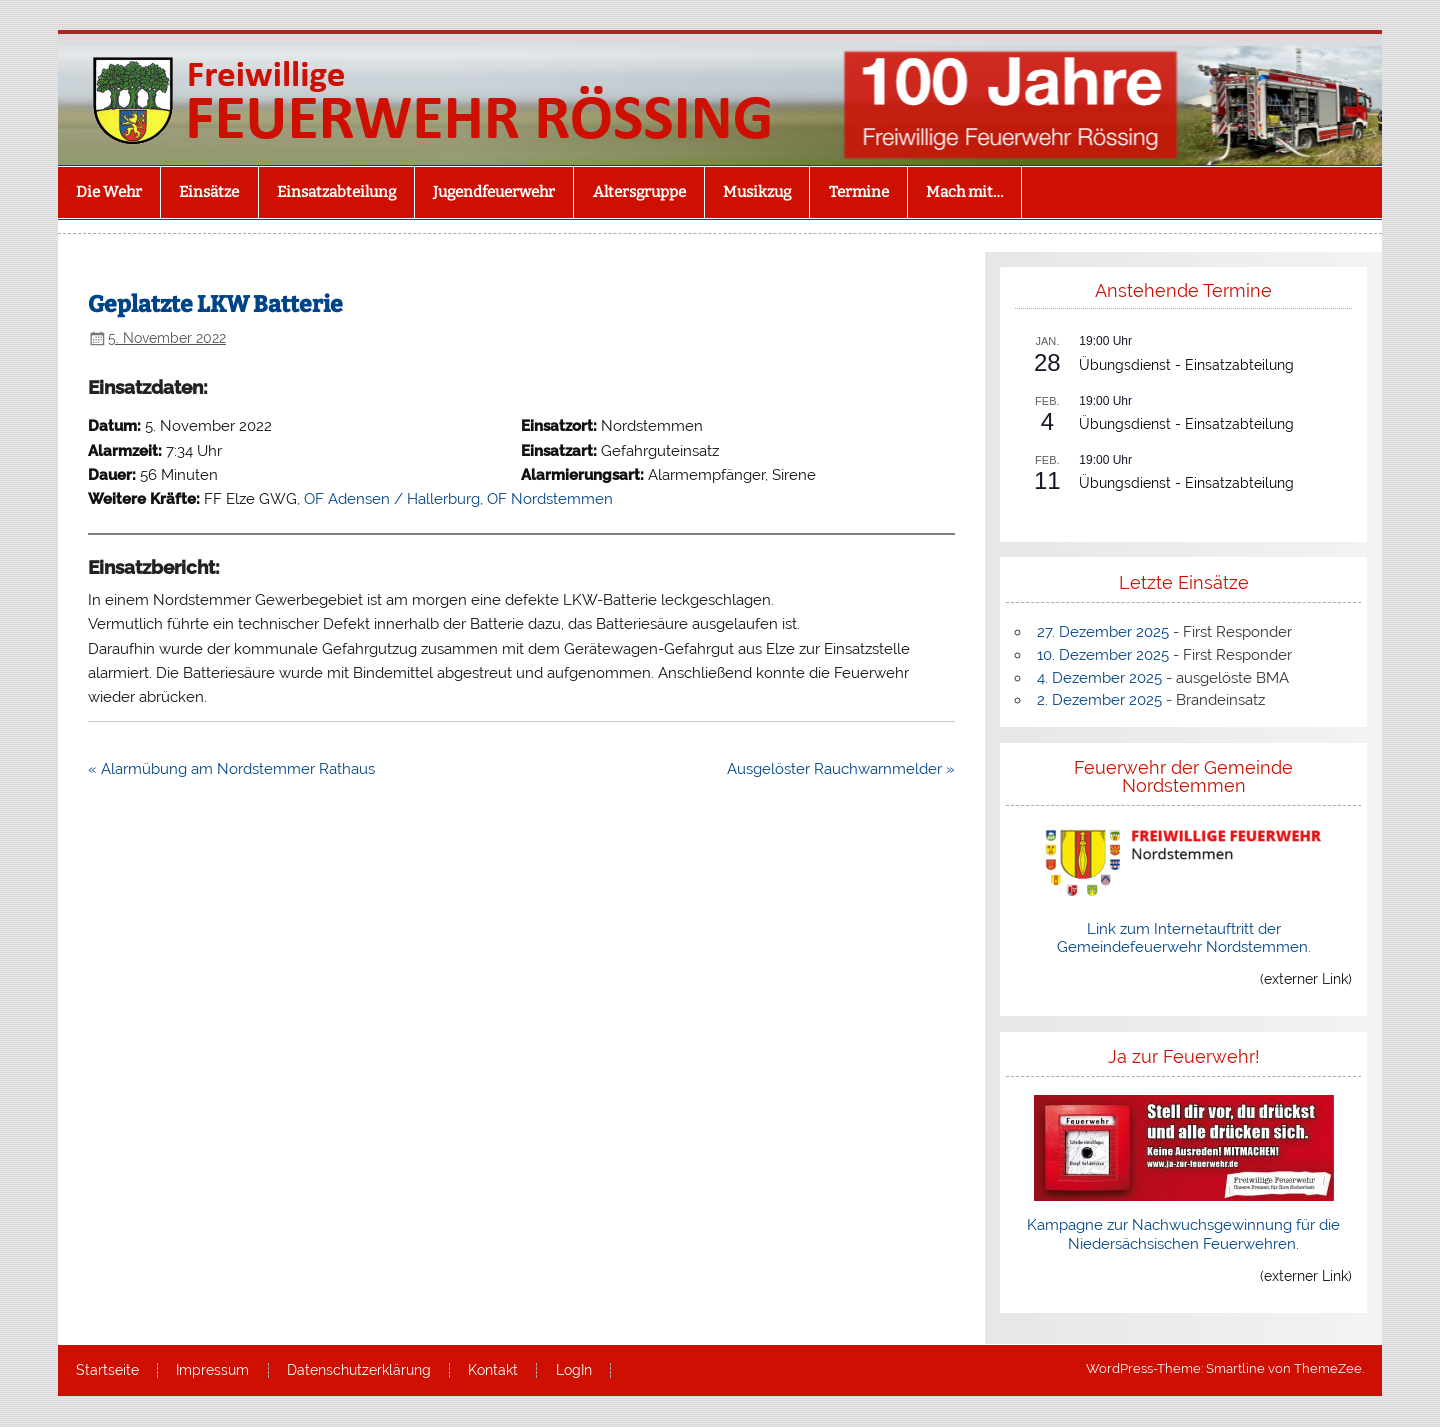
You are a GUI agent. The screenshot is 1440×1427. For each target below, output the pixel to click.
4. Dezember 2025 (1099, 678)
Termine (859, 192)
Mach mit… (964, 192)
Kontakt (493, 1371)
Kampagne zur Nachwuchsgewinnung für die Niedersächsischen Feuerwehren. (1183, 1234)
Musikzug (757, 192)
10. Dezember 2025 (1103, 655)
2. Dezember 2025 (1099, 700)
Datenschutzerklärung (359, 1371)
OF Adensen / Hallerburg (392, 499)
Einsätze (209, 192)
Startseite (107, 1371)
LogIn (574, 1371)
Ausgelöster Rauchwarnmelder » (841, 769)
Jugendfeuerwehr (494, 192)
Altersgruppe (639, 192)
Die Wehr (109, 192)
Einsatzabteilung (336, 192)
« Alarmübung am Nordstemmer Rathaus (231, 769)
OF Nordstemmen (550, 499)
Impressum (212, 1371)
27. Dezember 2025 (1103, 632)
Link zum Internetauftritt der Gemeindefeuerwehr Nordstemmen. (1184, 938)
